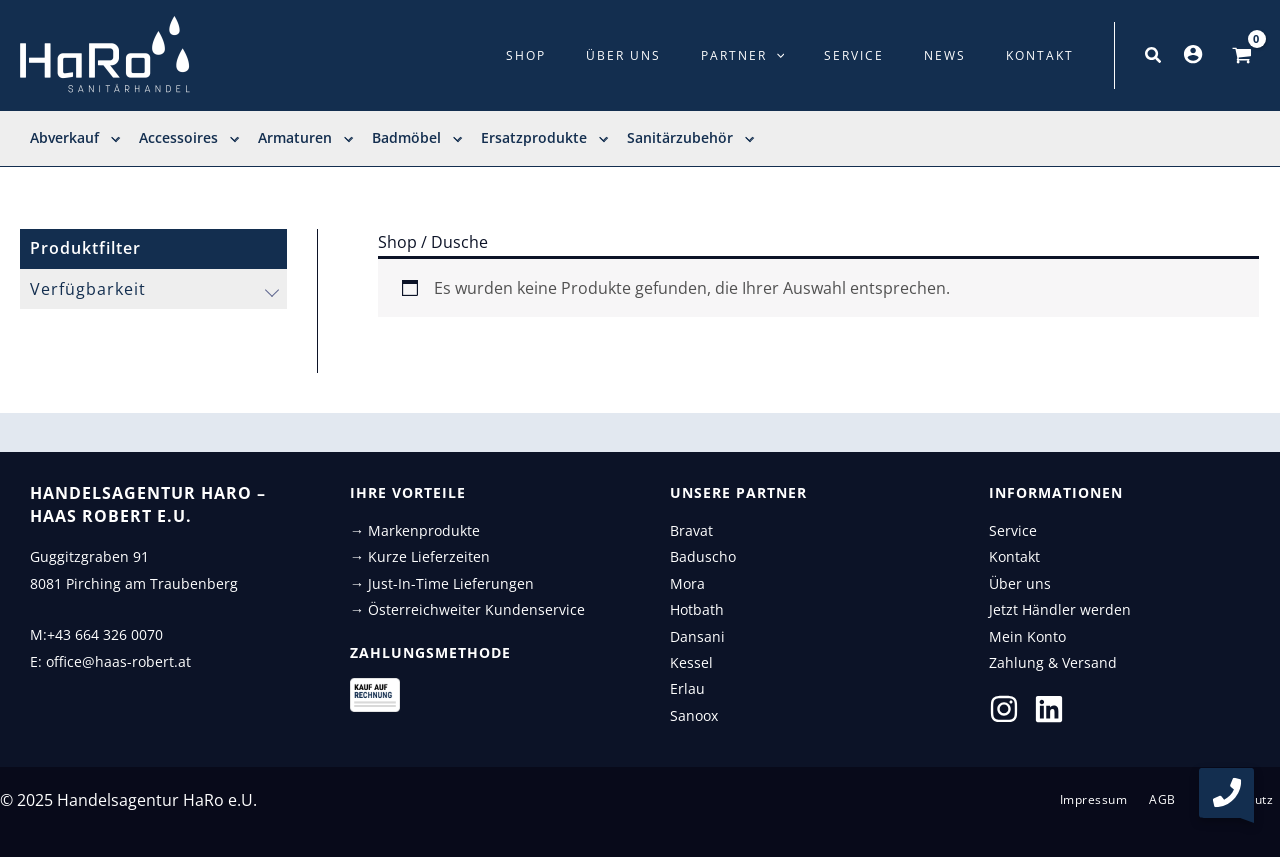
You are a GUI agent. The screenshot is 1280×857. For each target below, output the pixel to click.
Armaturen (305, 138)
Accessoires (188, 138)
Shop (608, 55)
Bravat (691, 530)
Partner (794, 56)
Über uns (690, 55)
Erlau (687, 688)
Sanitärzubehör (690, 138)
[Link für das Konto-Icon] (1193, 54)
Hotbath (697, 609)
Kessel (691, 662)
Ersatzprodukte (544, 138)
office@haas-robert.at (118, 661)
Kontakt (1048, 55)
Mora (687, 583)
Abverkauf (74, 138)
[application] (827, 56)
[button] (1154, 56)
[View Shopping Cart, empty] (1241, 56)
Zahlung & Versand (1053, 662)
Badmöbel (416, 138)
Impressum (1111, 800)
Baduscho (703, 556)
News (968, 55)
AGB (1173, 800)
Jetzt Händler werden (1060, 609)
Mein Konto (1027, 636)
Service (892, 55)
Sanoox (694, 715)
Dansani (697, 636)
